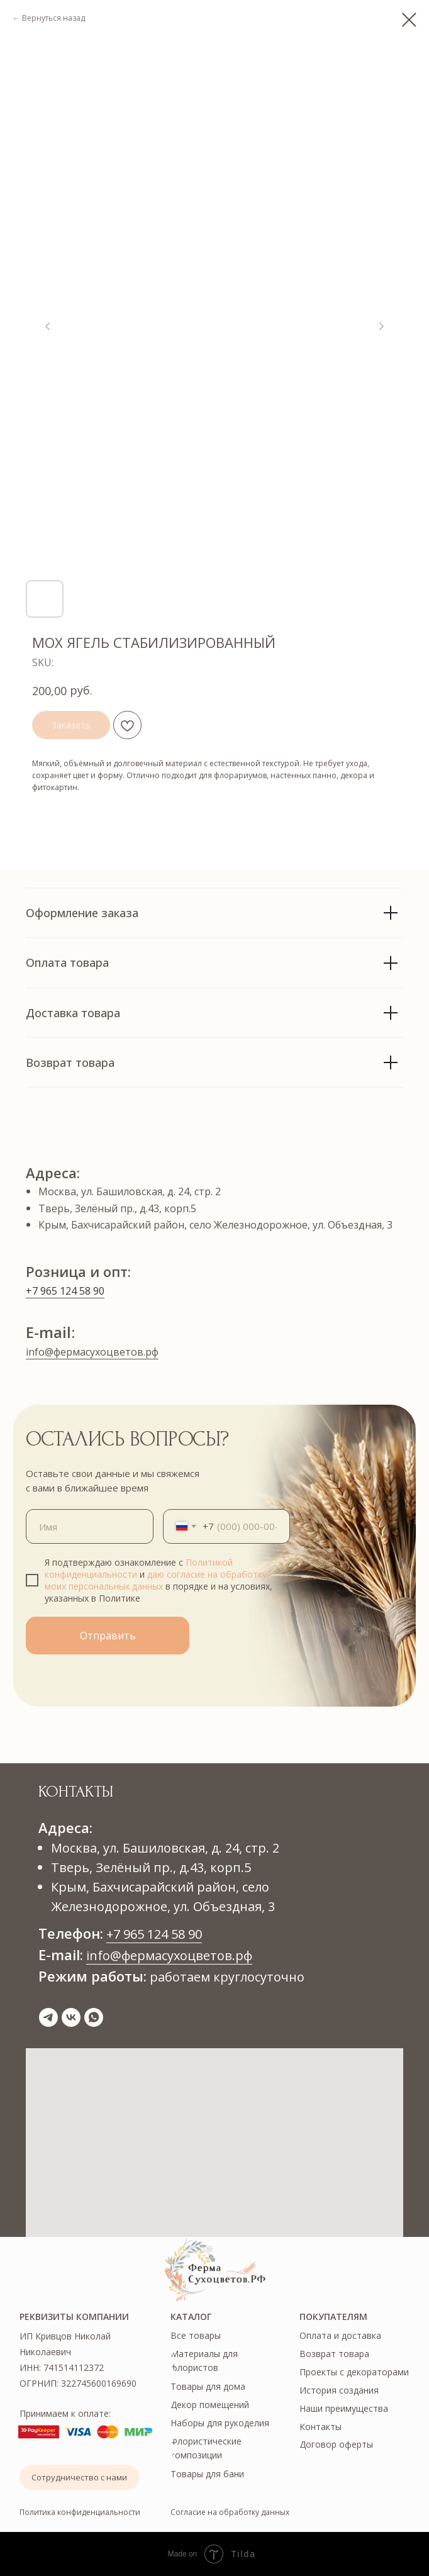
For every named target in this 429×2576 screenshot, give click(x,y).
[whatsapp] (93, 2017)
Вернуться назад (53, 18)
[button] (79, 2477)
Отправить (108, 1635)
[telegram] (48, 2017)
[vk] (71, 2017)
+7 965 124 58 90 (65, 1291)
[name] (89, 1526)
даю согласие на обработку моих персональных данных (156, 1580)
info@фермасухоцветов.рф (92, 1352)
